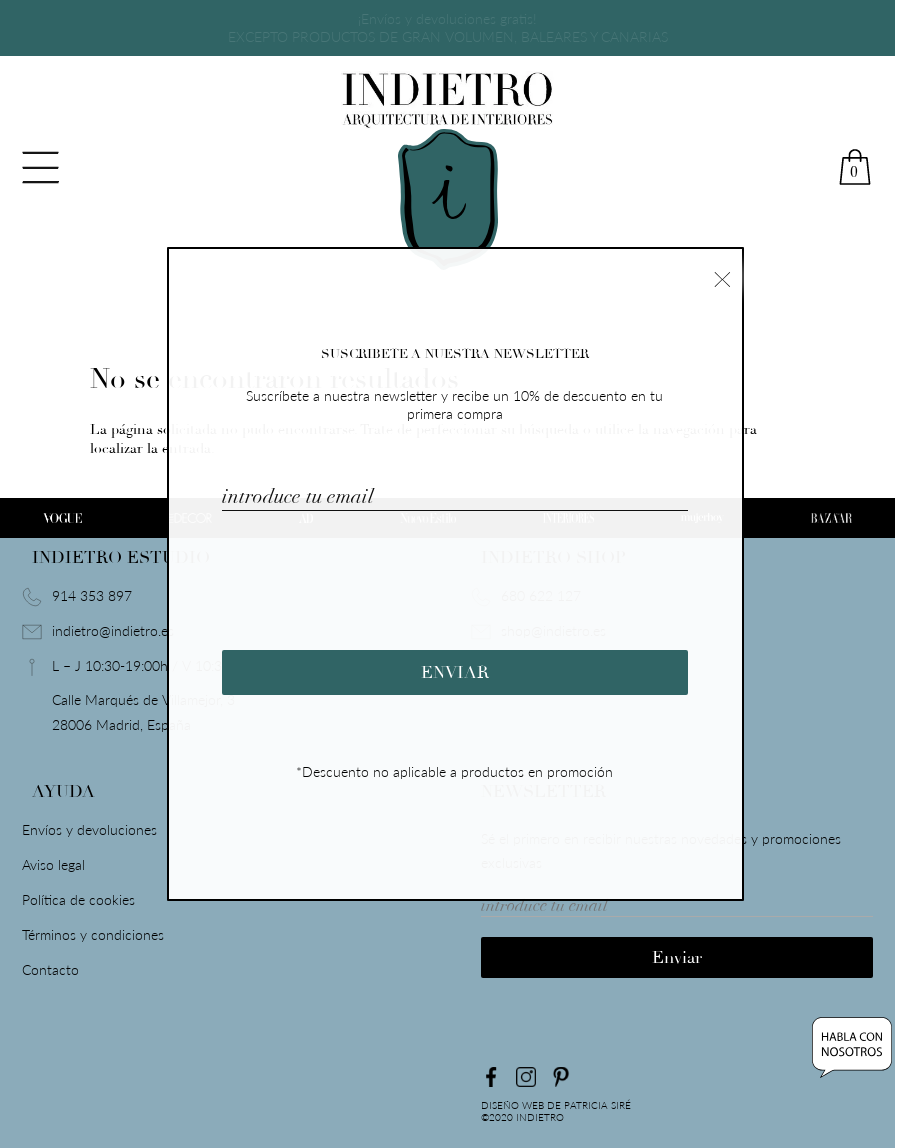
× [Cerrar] (722, 277)
